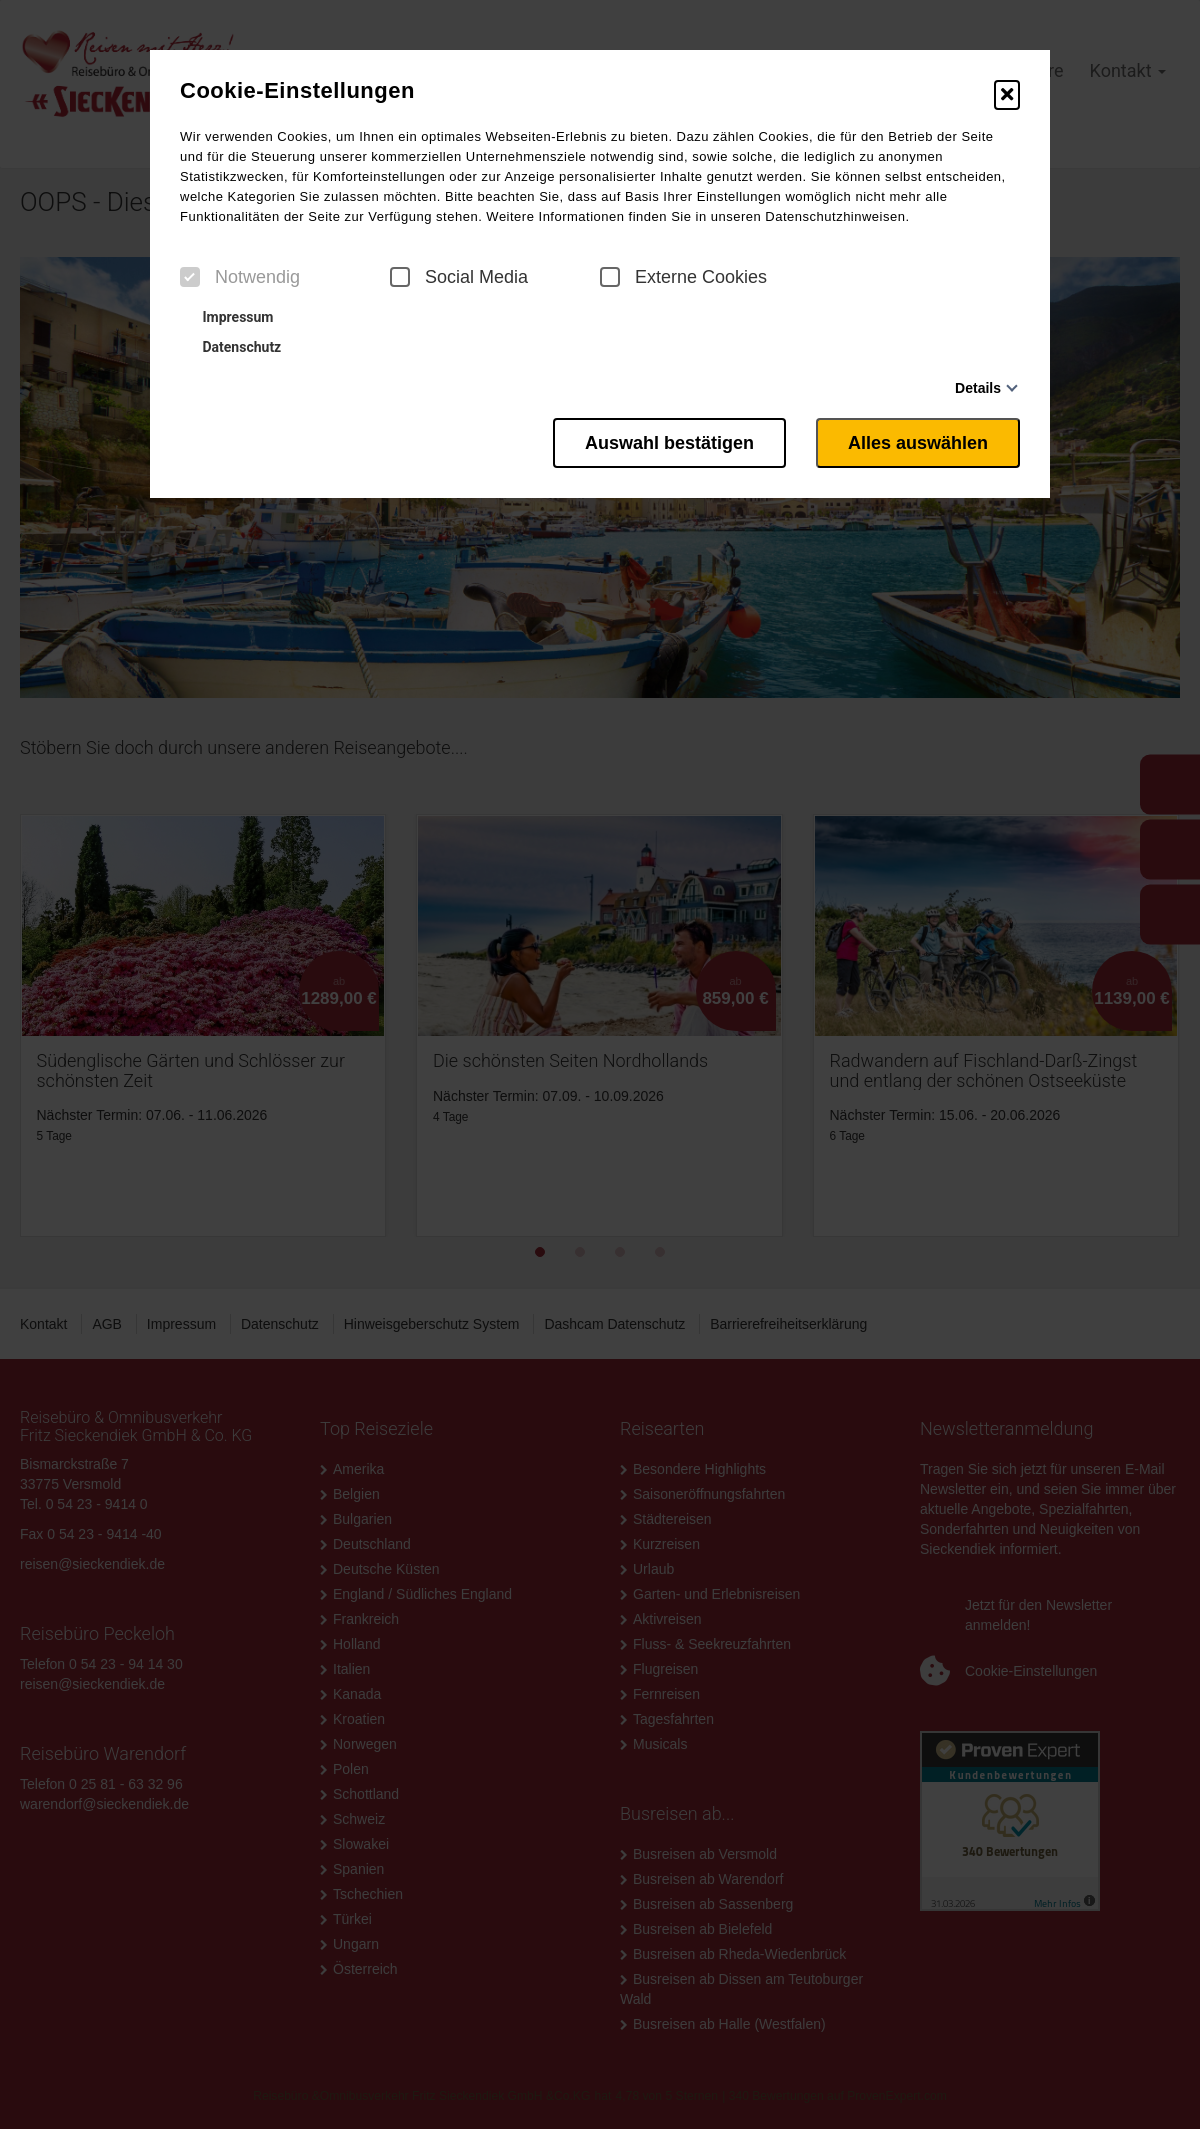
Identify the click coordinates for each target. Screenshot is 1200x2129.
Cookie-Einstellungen (297, 91)
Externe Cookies (683, 277)
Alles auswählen (918, 443)
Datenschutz (233, 347)
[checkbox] (190, 277)
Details (978, 388)
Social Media (459, 277)
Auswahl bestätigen (669, 443)
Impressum (229, 317)
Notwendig (240, 277)
